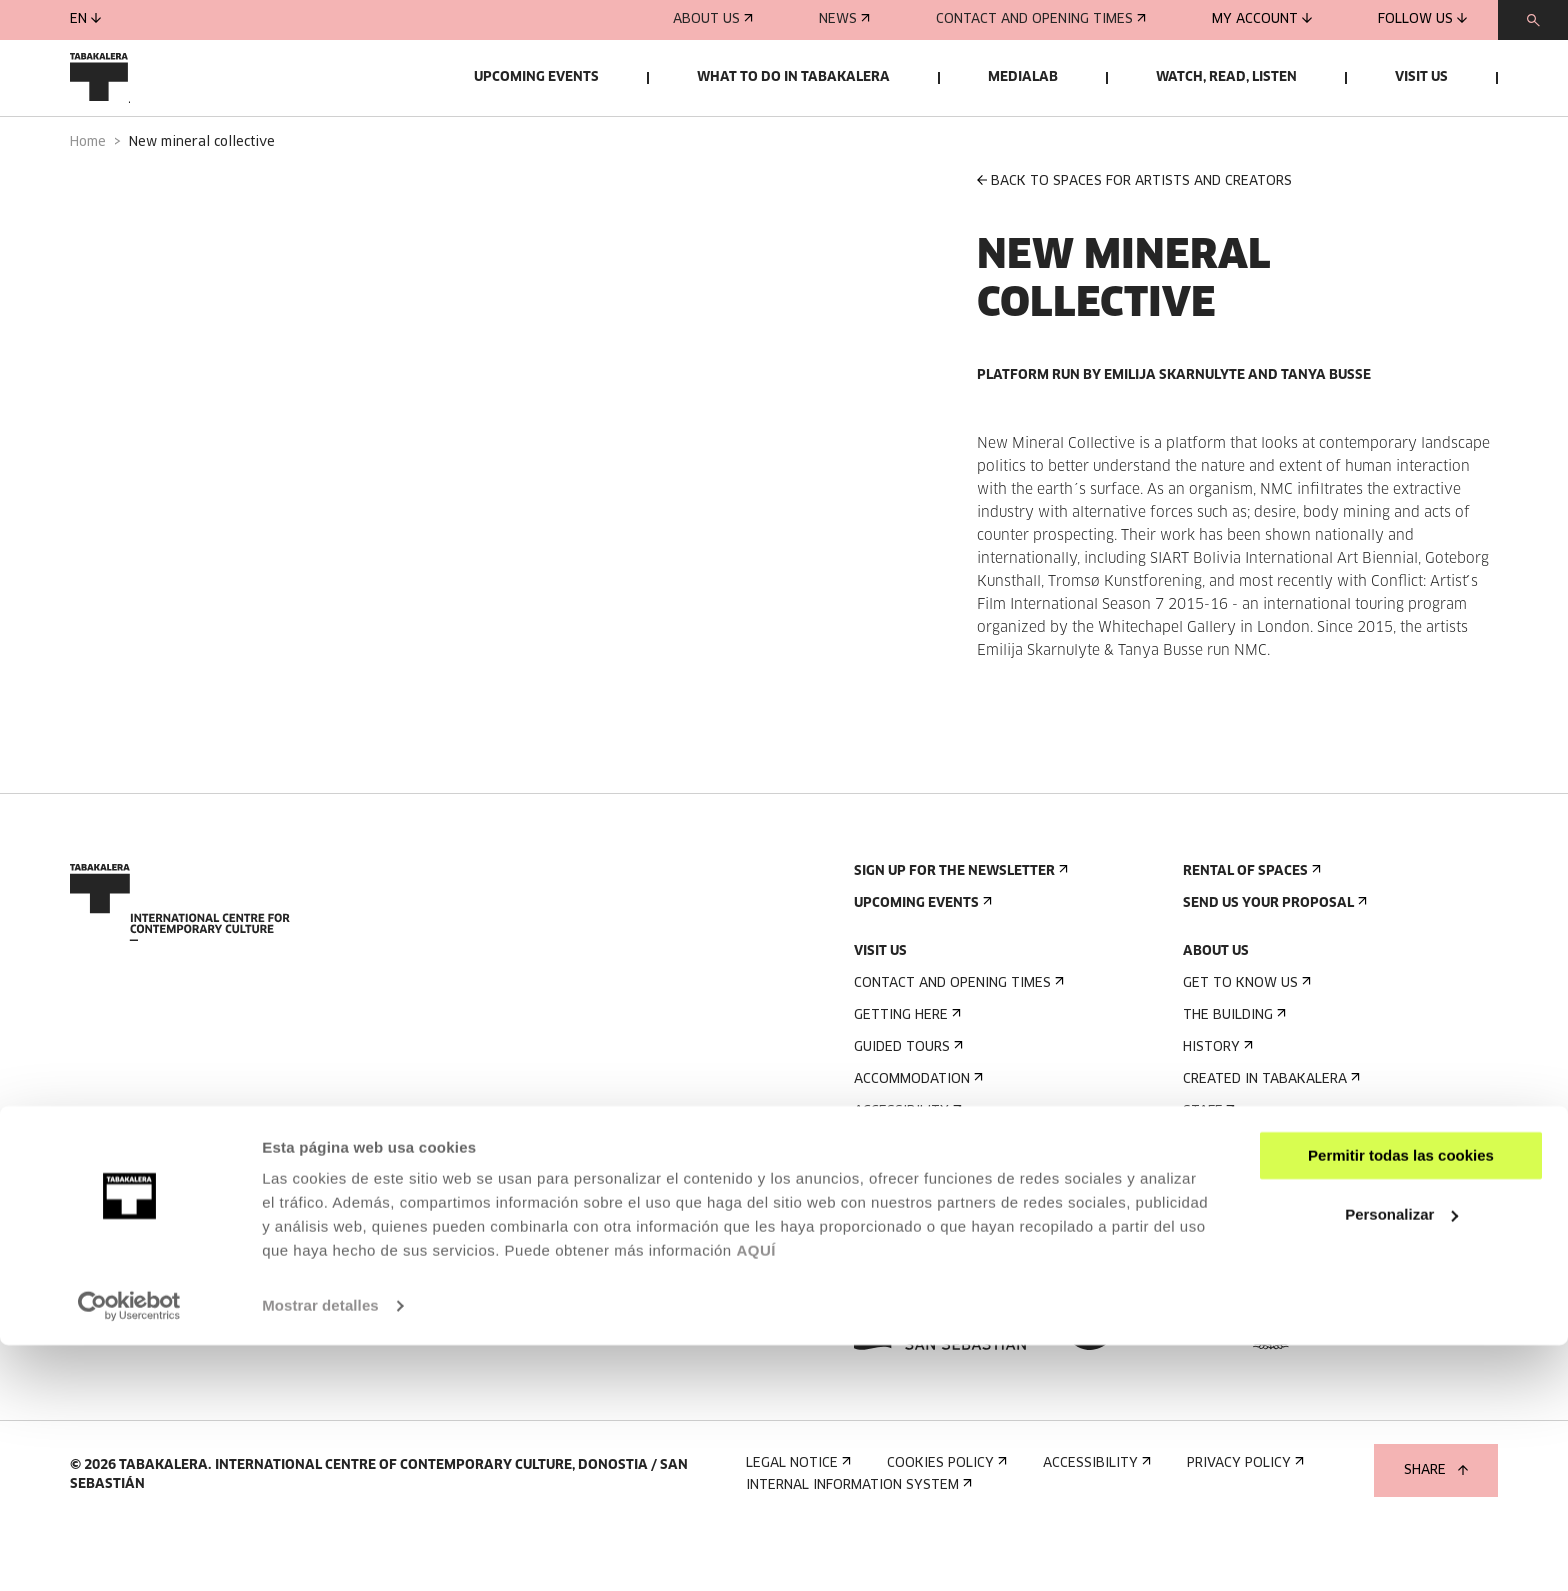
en (85, 19)
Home (88, 198)
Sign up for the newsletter (959, 927)
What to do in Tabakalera (793, 77)
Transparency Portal (1268, 1279)
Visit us (1421, 77)
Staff (1207, 1167)
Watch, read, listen (1226, 77)
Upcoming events (536, 77)
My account (1262, 19)
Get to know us (1245, 1039)
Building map (904, 1231)
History (1216, 1103)
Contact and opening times (1041, 19)
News (844, 19)
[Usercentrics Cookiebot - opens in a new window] (129, 1552)
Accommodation (916, 1135)
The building (1232, 1071)
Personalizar (1401, 1459)
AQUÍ (756, 1496)
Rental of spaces (1250, 927)
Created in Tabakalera (1269, 1135)
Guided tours (906, 1103)
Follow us (1422, 19)
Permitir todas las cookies (1401, 1401)
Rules (878, 1199)
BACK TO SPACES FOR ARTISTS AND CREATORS (1134, 237)
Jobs (1204, 1215)
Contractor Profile (1261, 1247)
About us (713, 19)
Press (879, 1279)
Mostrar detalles (320, 1551)
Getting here (905, 1071)
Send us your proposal (1273, 959)
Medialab (1023, 77)
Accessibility (906, 1167)
